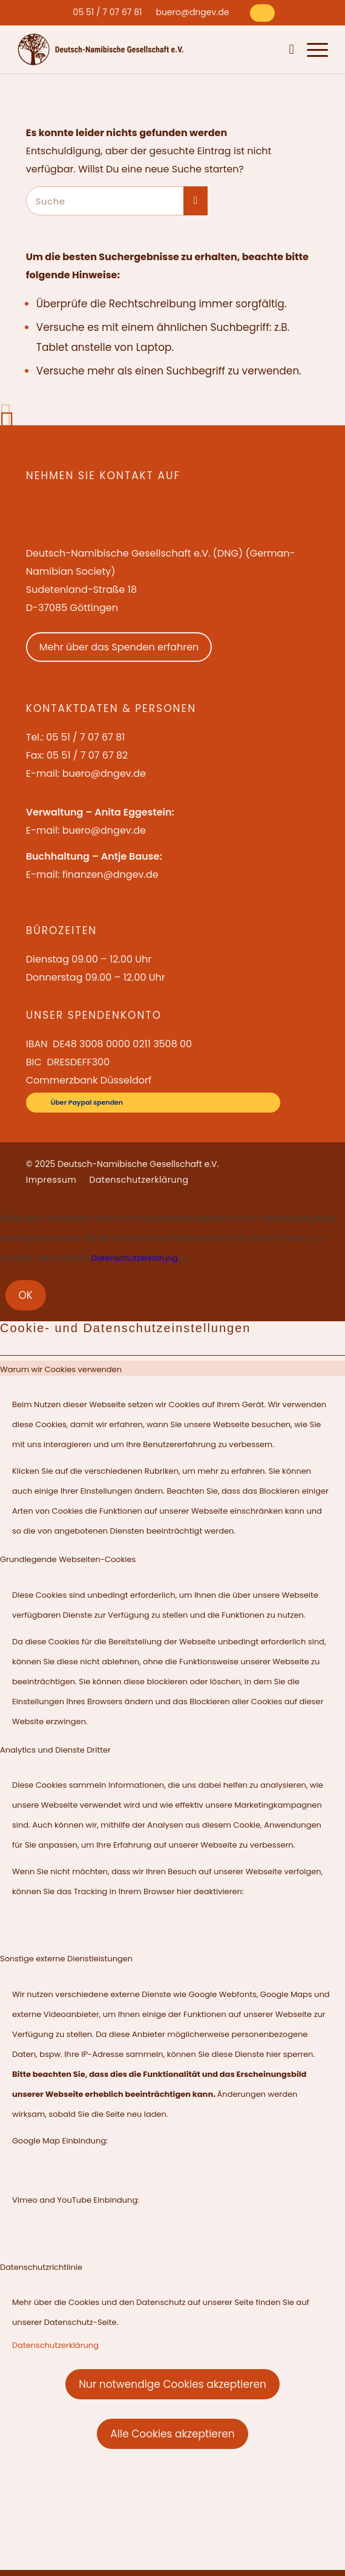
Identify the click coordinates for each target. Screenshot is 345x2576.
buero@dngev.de (192, 12)
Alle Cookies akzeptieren (172, 2434)
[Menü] (311, 49)
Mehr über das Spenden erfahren (119, 647)
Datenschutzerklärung (134, 1258)
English (239, 49)
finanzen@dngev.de (110, 874)
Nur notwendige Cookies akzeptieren (172, 2384)
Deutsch (268, 49)
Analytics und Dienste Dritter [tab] (55, 1750)
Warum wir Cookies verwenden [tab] (61, 1369)
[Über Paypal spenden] (262, 13)
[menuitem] (107, 12)
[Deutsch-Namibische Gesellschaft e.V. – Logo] (101, 49)
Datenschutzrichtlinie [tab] (41, 2267)
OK (26, 1295)
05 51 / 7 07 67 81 (107, 12)
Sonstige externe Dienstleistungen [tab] (66, 1958)
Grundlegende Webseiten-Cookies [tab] (68, 1559)
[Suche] (289, 49)
